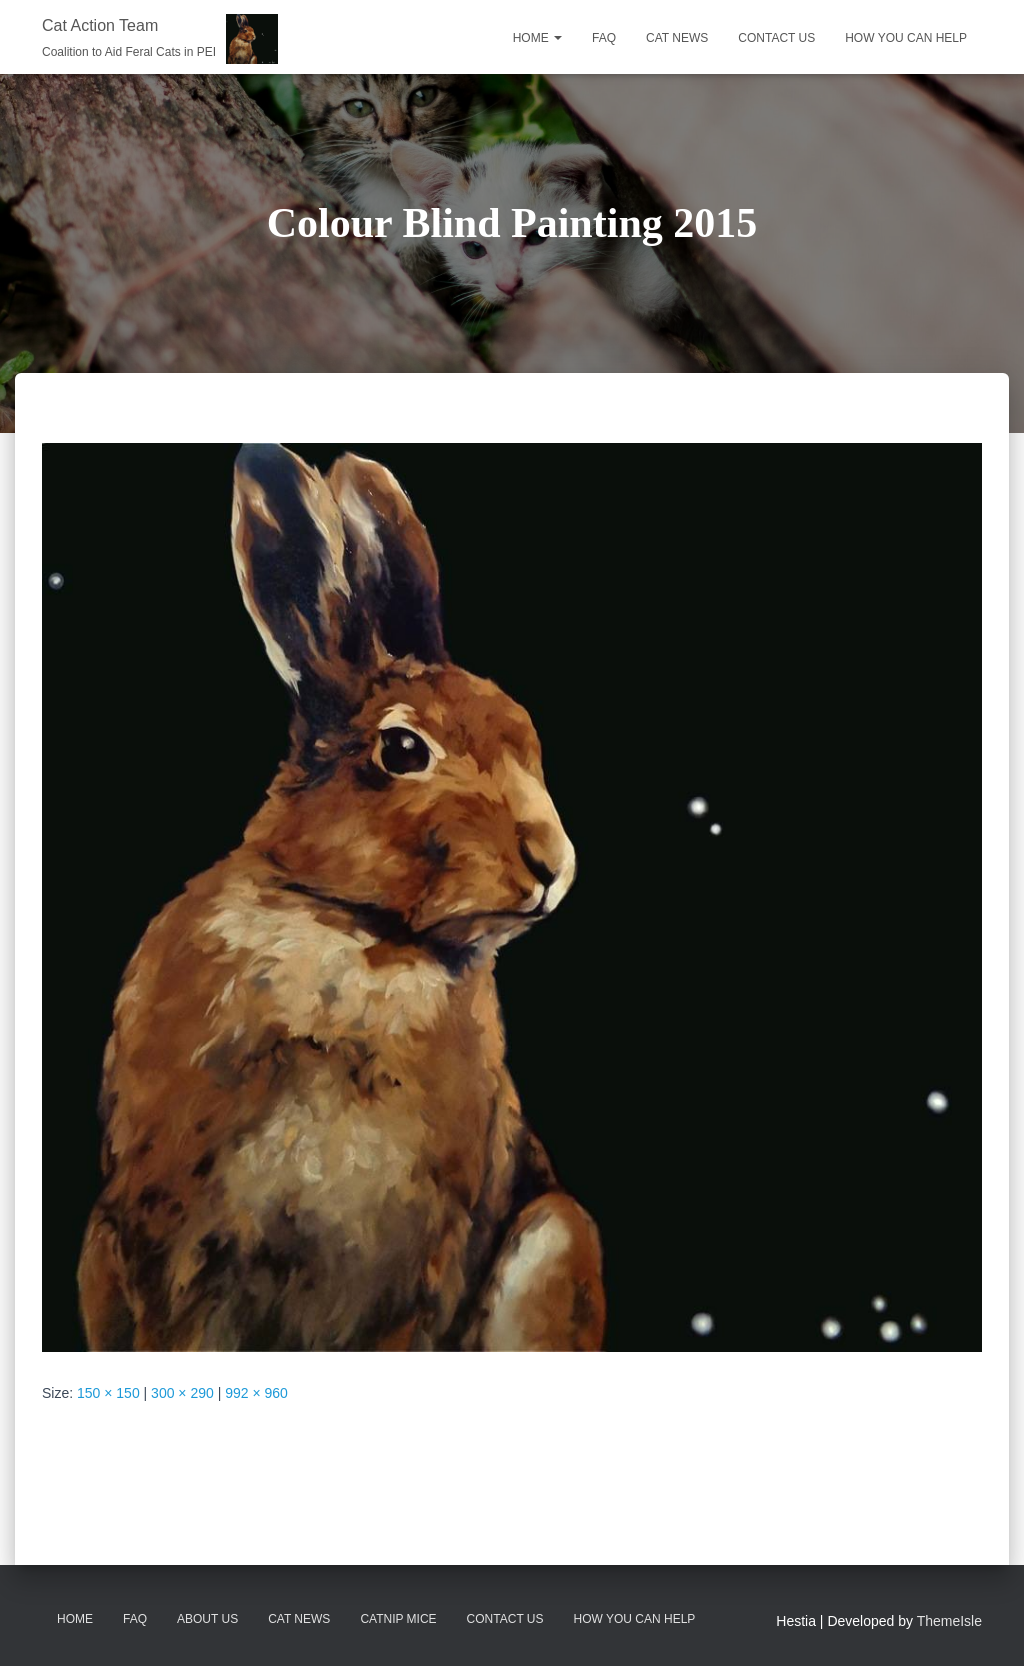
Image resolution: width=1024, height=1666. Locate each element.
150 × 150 (108, 1393)
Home (537, 38)
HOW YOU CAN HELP (906, 38)
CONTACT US (776, 38)
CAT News (299, 1619)
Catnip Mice (398, 1619)
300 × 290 (182, 1393)
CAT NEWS (677, 38)
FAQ (604, 38)
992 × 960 (256, 1393)
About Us (207, 1619)
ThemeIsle (949, 1621)
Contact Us (505, 1619)
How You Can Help (635, 1619)
